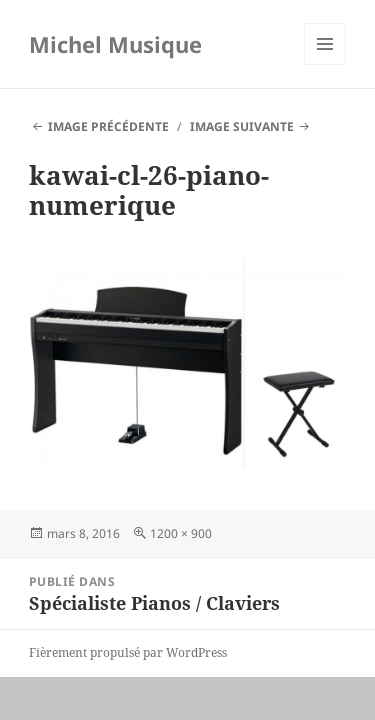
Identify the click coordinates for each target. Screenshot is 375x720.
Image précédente (108, 126)
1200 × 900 (181, 533)
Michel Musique (115, 44)
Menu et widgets (325, 64)
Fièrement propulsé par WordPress (128, 652)
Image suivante (242, 126)
